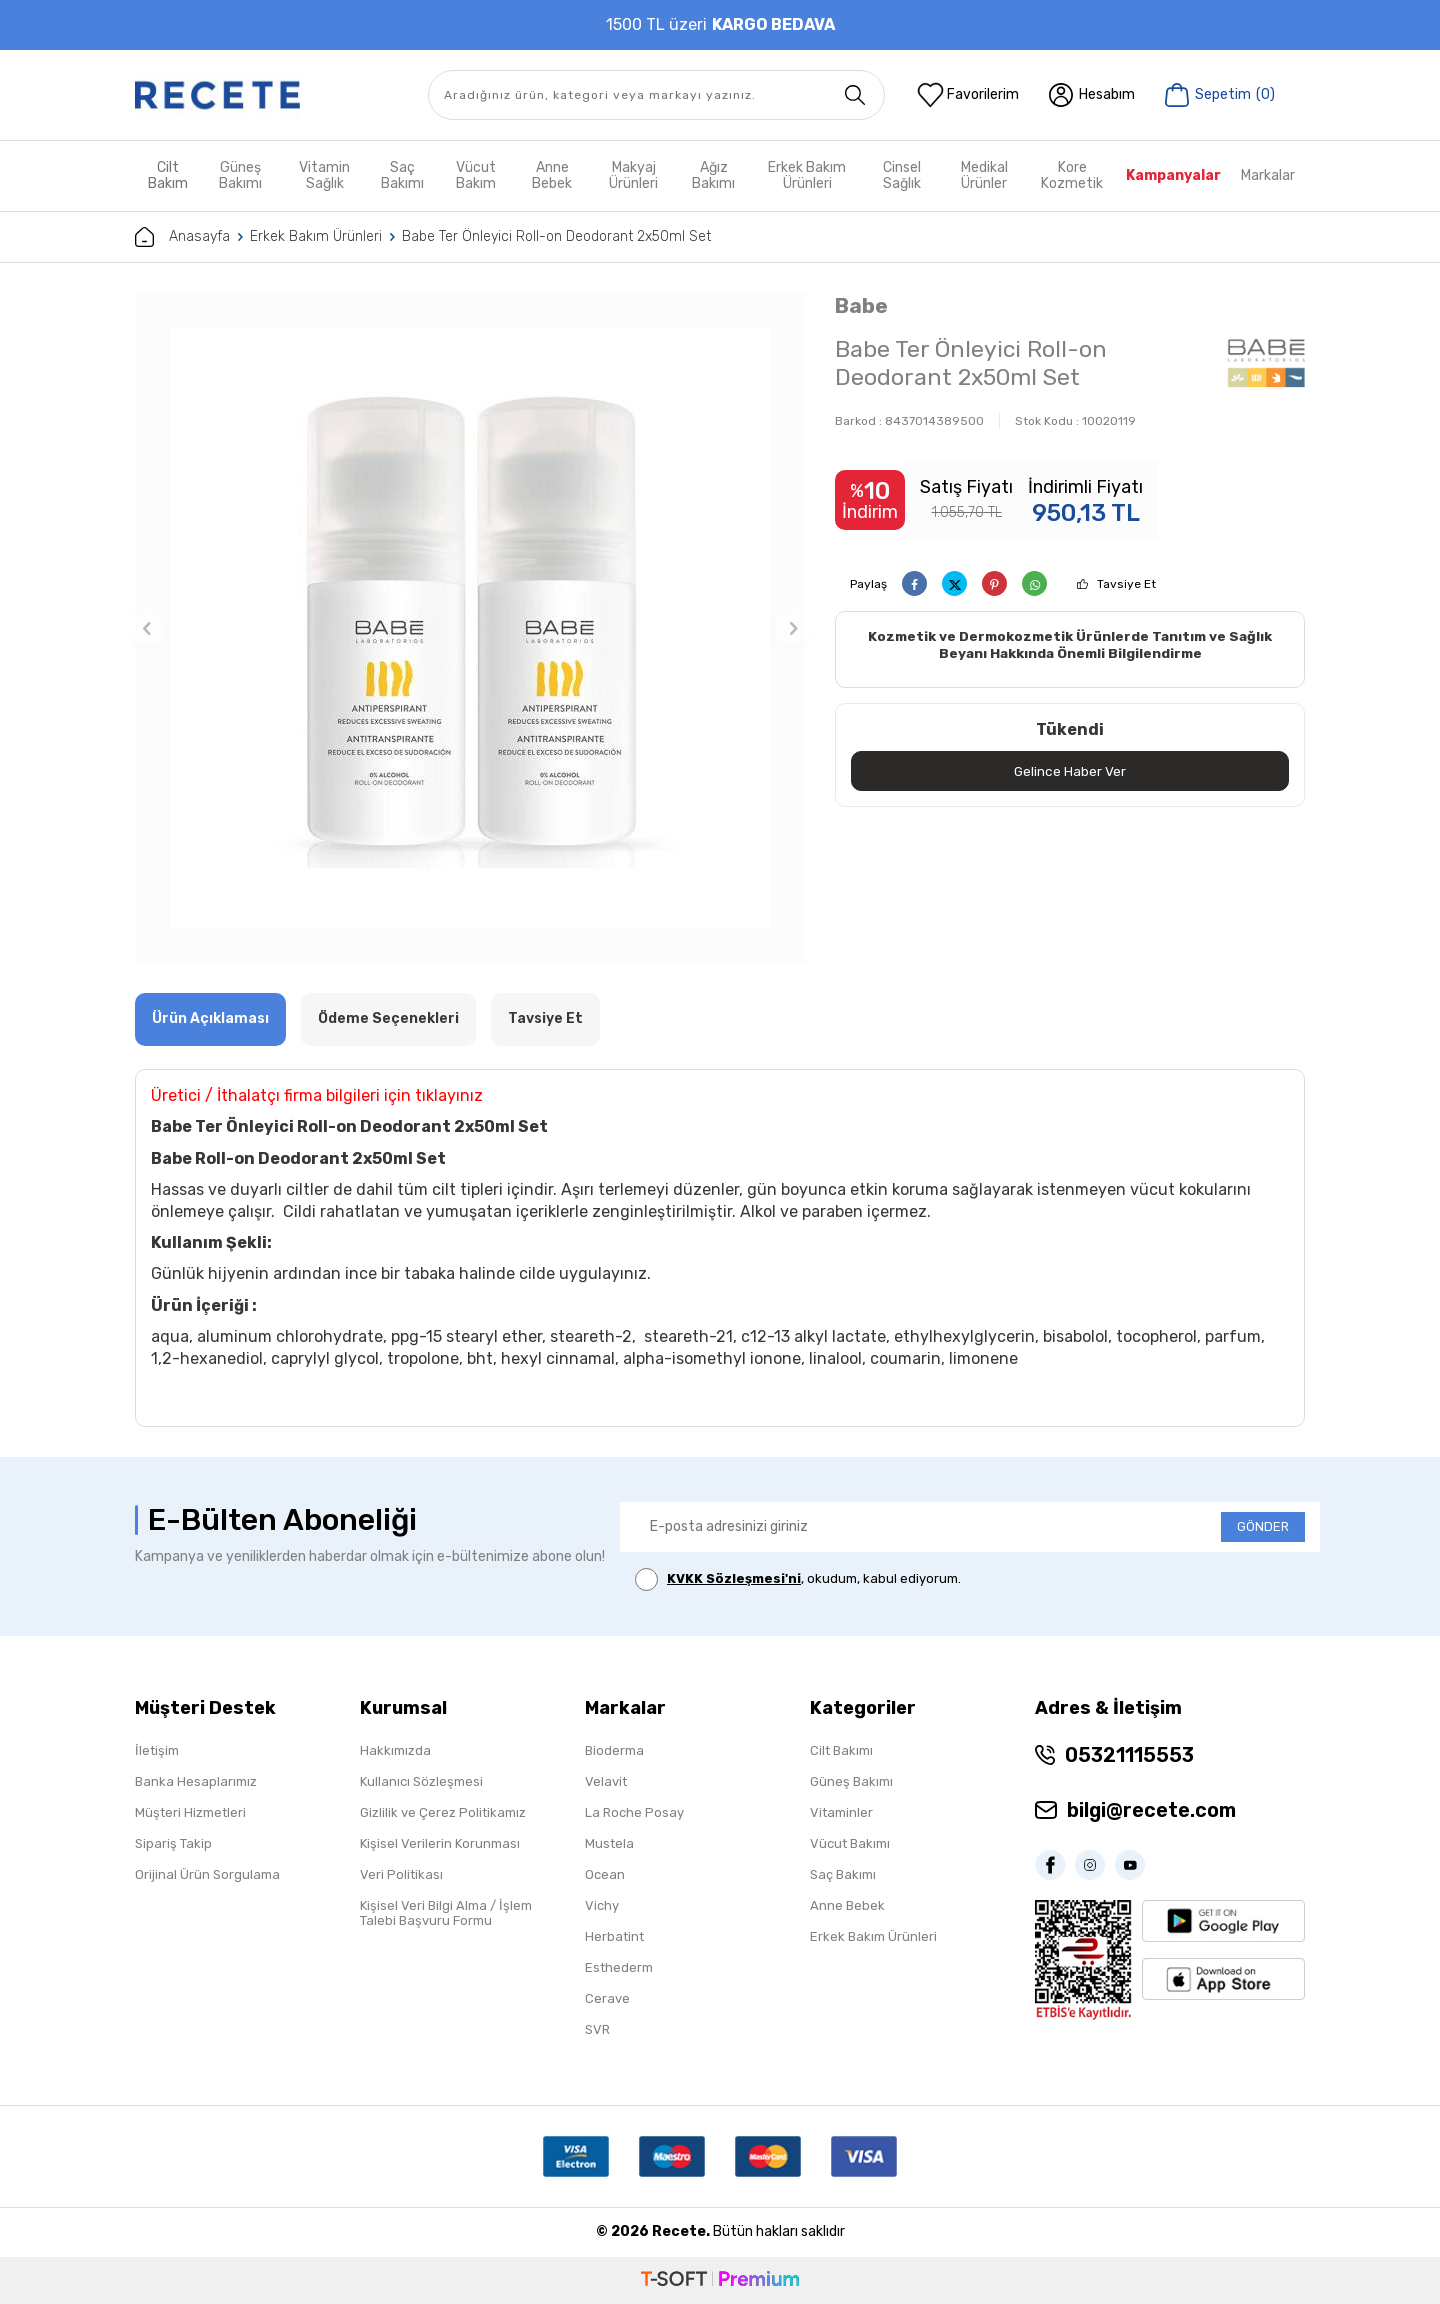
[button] (147, 628)
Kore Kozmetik (1072, 175)
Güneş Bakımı (240, 175)
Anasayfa (182, 237)
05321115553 (1129, 1755)
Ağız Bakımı (713, 175)
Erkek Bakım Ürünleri (807, 175)
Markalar (1268, 175)
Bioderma (614, 1750)
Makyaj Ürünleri (633, 175)
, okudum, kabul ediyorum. (798, 1579)
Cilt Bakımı (841, 1750)
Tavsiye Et (1126, 584)
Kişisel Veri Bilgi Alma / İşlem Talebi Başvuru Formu (446, 1913)
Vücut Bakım (476, 175)
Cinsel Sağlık (902, 175)
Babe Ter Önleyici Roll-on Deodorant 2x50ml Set (556, 236)
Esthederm (619, 1967)
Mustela (609, 1843)
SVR (597, 2029)
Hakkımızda (395, 1750)
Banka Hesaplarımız (196, 1781)
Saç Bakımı (402, 175)
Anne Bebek (552, 175)
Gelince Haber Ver (1070, 771)
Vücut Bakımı (850, 1843)
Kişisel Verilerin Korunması (440, 1843)
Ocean (605, 1874)
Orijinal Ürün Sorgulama (207, 1874)
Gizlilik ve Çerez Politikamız (443, 1812)
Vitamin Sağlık (324, 175)
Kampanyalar (1173, 175)
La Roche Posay (634, 1812)
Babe (861, 305)
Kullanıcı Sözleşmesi (421, 1781)
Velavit (606, 1781)
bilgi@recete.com (1151, 1810)
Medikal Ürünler (984, 175)
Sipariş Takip (173, 1843)
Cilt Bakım (168, 175)
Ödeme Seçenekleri (388, 1018)
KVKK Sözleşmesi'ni (734, 1578)
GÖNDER (1263, 1526)
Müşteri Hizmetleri (190, 1812)
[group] (470, 628)
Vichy (602, 1905)
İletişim (157, 1750)
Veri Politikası (401, 1874)
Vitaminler (841, 1812)
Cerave (607, 1998)
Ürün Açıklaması (210, 1018)
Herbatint (614, 1936)
